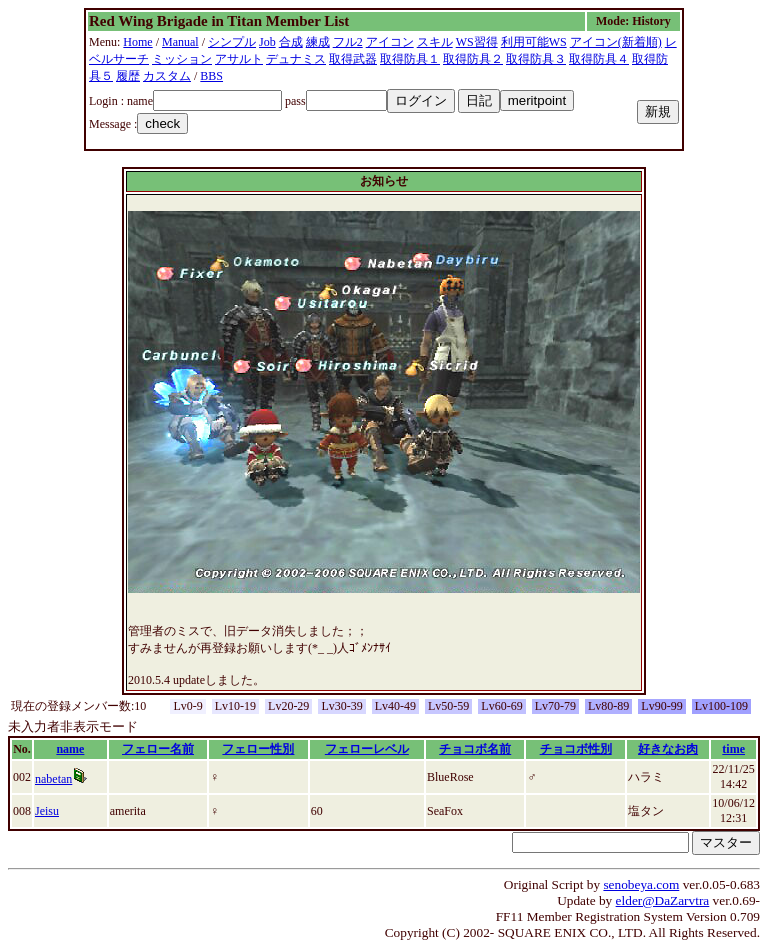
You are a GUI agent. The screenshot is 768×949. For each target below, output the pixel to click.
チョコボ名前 (475, 749)
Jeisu (47, 811)
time (733, 749)
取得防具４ (599, 59)
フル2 (348, 42)
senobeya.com (641, 884)
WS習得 (477, 42)
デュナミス (296, 59)
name (70, 749)
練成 (318, 42)
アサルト (239, 59)
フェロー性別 (258, 749)
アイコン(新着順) (616, 42)
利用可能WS (534, 42)
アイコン (390, 42)
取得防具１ (410, 59)
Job (267, 42)
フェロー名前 (158, 749)
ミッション (182, 59)
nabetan (53, 779)
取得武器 (353, 59)
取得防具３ (536, 59)
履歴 (128, 76)
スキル (435, 42)
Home (137, 42)
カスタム (167, 76)
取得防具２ (473, 59)
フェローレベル (367, 749)
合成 (291, 42)
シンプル (232, 42)
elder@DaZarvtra (663, 900)
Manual (180, 42)
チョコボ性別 (576, 749)
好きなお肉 (668, 749)
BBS (211, 76)
